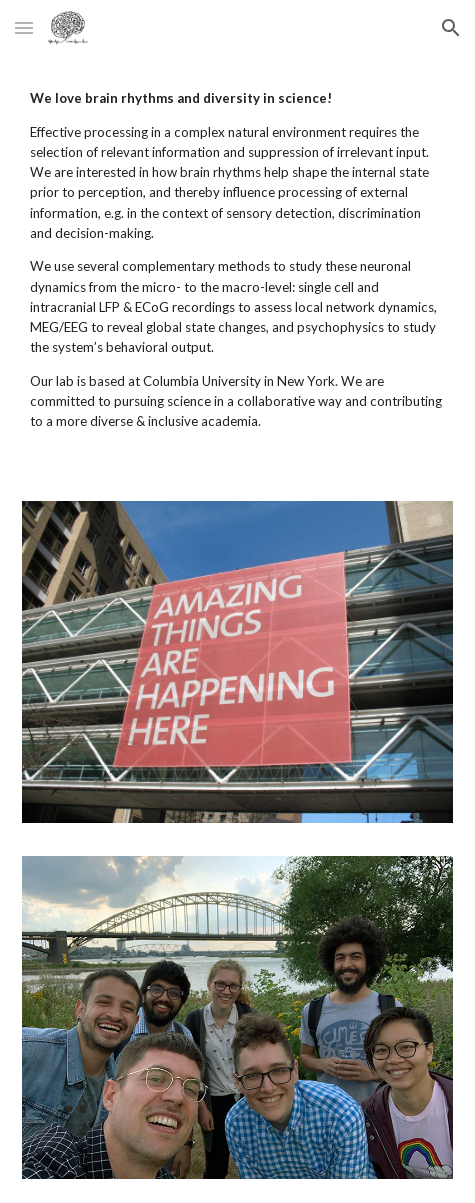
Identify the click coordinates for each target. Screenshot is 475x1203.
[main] (237, 266)
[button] (24, 27)
